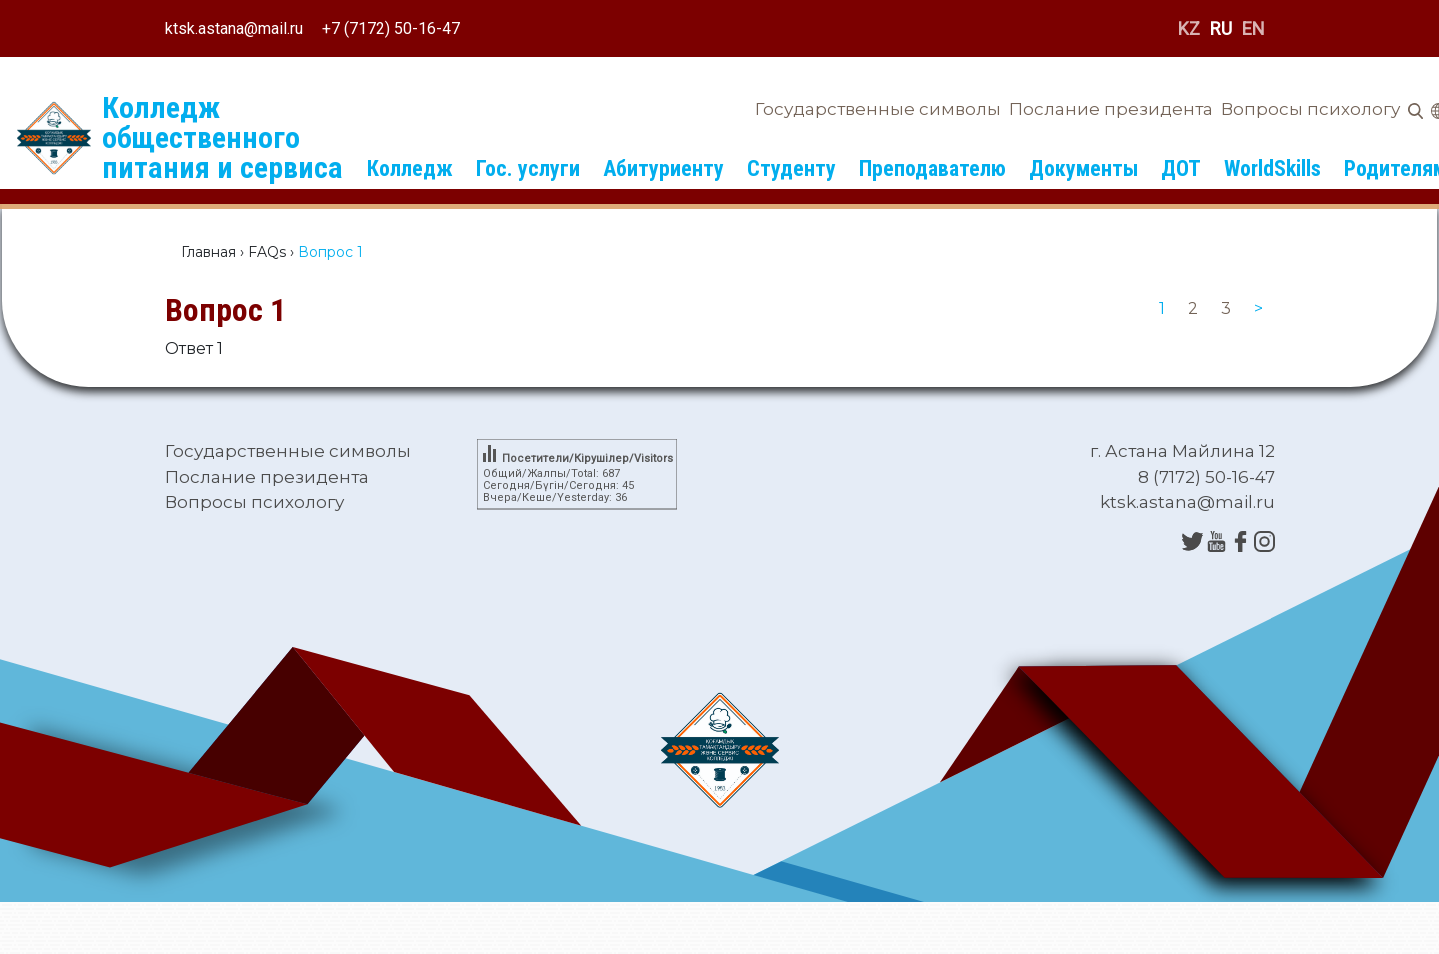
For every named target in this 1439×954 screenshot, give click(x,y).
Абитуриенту (663, 168)
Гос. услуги (528, 168)
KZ (1189, 28)
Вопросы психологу (1310, 109)
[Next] (1258, 309)
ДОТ (1181, 168)
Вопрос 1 (225, 310)
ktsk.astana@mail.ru (234, 28)
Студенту (791, 168)
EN (1253, 28)
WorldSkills (1272, 168)
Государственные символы (878, 109)
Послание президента (1111, 109)
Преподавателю (932, 168)
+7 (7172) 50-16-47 (391, 28)
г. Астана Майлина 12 (1182, 451)
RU (1221, 28)
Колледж (410, 168)
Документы (1083, 168)
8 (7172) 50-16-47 (1206, 477)
